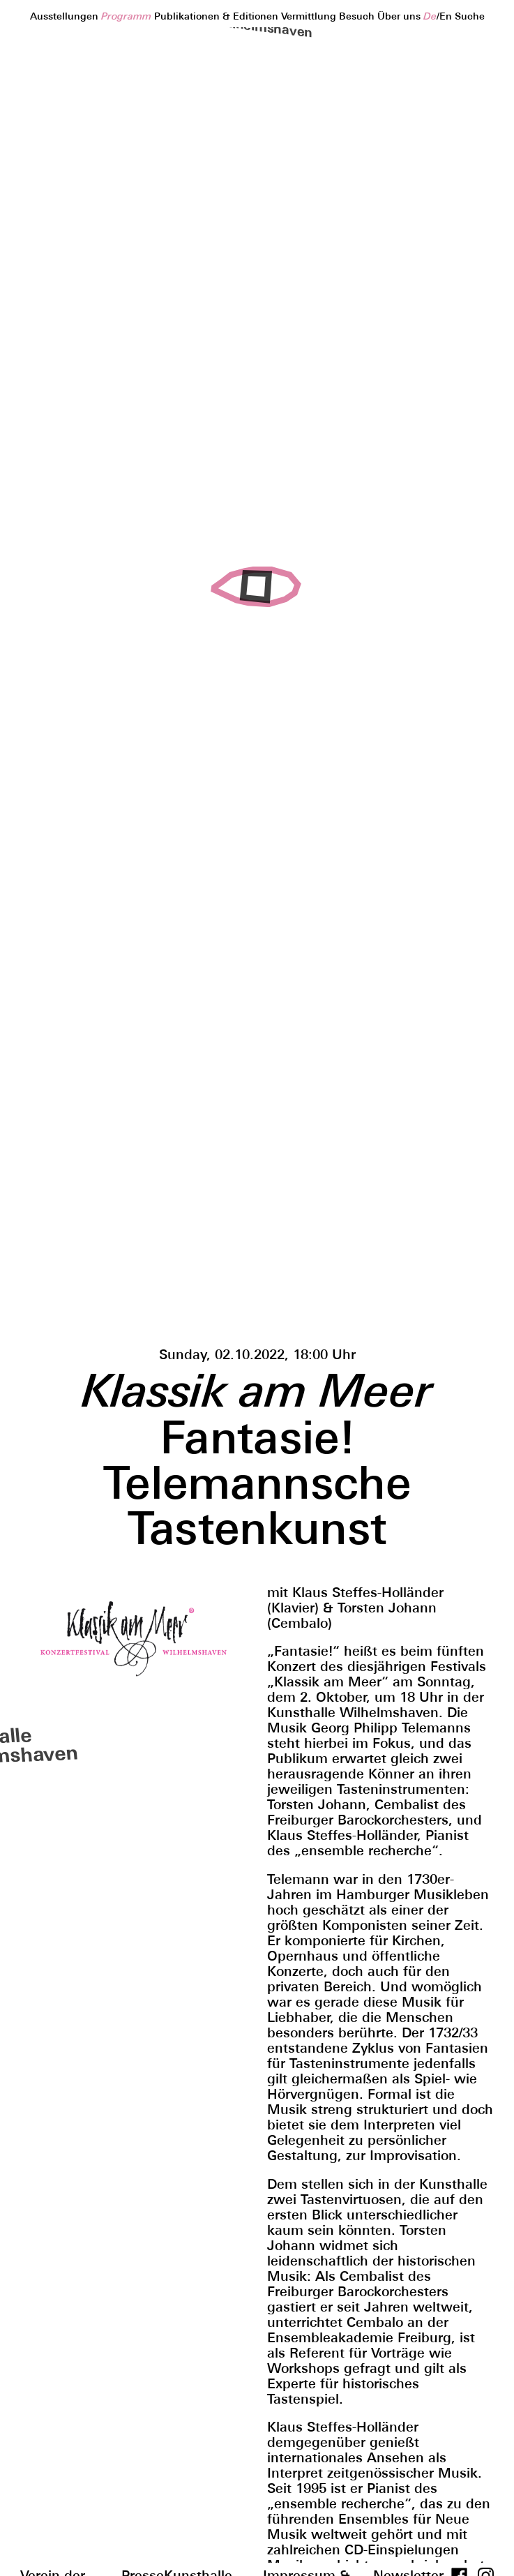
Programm (127, 16)
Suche (470, 16)
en (445, 16)
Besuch (358, 16)
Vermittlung (310, 16)
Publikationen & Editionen (217, 16)
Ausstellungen (65, 16)
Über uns (400, 16)
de (430, 16)
